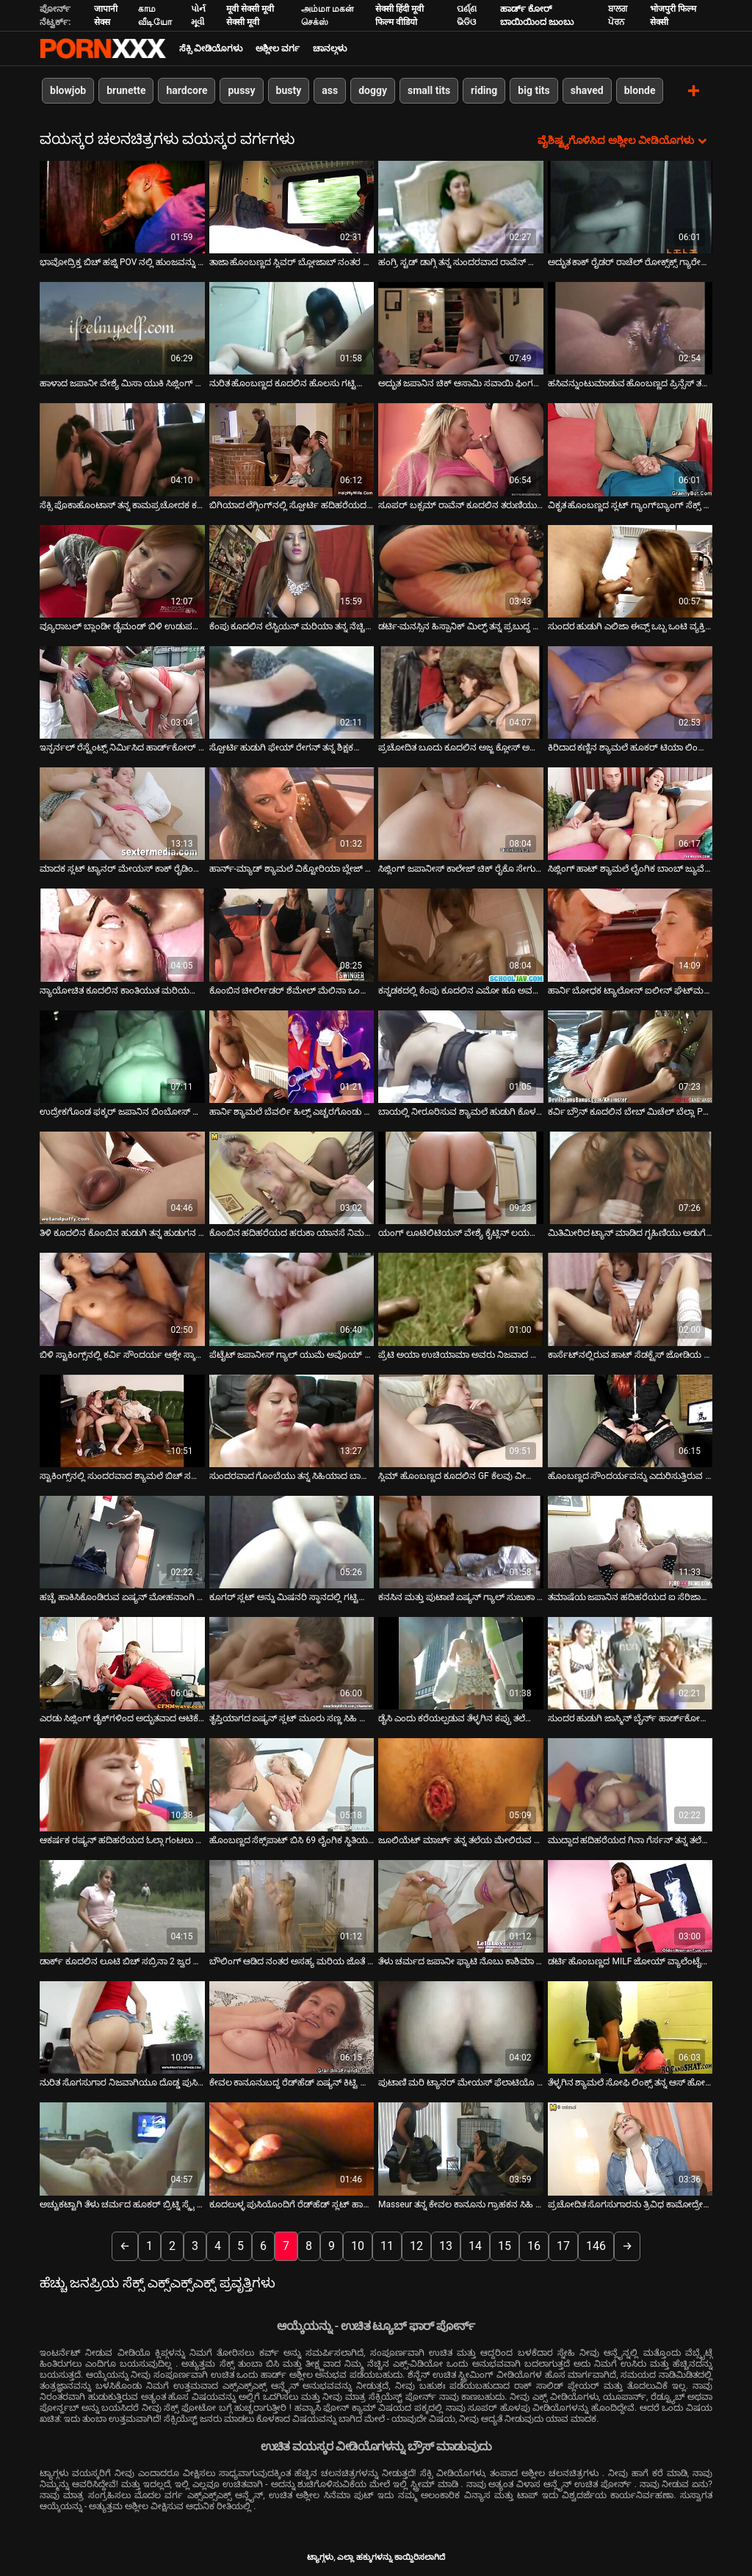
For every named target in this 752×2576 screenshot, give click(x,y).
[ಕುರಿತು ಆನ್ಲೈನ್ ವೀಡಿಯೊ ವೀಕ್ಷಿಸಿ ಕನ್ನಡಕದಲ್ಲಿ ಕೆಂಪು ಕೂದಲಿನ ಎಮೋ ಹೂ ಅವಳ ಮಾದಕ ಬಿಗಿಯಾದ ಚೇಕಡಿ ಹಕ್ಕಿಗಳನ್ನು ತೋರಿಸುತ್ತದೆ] (460, 935)
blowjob (68, 90)
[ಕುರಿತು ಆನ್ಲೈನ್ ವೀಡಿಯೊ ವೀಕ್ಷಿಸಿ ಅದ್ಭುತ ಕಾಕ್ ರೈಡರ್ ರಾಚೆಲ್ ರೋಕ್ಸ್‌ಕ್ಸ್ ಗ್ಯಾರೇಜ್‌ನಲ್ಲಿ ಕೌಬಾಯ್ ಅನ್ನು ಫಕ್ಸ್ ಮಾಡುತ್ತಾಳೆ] (630, 206)
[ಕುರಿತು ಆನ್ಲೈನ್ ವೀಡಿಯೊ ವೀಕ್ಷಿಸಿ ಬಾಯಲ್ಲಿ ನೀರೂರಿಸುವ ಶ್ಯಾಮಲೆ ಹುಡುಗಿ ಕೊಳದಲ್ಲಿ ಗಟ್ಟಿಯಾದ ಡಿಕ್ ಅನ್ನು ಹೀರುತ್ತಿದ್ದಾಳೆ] (460, 1056)
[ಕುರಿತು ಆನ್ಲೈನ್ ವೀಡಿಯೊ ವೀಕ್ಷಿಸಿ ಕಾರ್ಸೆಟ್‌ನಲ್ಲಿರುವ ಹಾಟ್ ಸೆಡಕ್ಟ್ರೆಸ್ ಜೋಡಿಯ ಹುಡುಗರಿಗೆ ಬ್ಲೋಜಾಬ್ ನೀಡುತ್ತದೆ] (630, 1299)
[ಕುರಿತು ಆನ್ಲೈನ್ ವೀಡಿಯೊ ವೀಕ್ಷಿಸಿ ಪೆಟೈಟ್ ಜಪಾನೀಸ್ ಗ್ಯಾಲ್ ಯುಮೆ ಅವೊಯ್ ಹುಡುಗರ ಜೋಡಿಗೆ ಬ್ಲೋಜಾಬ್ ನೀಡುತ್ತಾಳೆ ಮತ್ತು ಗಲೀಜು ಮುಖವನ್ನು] (292, 1299)
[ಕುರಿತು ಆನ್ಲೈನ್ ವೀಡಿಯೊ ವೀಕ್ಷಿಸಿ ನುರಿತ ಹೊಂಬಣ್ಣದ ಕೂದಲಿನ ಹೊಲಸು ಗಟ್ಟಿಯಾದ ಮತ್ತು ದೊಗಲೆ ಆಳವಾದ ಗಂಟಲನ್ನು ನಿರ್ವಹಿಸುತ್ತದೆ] (292, 327)
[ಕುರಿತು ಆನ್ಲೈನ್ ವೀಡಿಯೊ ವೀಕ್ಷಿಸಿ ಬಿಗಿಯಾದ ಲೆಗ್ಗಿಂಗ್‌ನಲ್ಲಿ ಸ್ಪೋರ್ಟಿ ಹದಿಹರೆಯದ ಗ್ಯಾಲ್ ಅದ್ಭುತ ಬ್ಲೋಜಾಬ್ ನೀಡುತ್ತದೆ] (292, 449)
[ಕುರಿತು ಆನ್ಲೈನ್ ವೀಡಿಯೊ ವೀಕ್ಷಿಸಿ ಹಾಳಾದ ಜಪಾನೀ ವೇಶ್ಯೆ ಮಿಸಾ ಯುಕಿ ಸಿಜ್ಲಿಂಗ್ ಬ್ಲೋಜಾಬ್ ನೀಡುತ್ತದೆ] (122, 327)
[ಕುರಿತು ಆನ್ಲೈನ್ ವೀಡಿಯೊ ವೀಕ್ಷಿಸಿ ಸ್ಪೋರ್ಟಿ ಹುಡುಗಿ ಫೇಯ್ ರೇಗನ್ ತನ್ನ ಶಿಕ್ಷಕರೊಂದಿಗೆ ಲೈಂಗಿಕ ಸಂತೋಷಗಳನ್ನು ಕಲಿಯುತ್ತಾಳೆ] (292, 691)
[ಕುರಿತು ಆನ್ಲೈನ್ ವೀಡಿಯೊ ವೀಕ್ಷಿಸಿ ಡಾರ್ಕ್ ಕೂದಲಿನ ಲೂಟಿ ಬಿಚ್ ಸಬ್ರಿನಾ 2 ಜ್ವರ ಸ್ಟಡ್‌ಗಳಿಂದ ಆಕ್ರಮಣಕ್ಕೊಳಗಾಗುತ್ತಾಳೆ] (122, 1905)
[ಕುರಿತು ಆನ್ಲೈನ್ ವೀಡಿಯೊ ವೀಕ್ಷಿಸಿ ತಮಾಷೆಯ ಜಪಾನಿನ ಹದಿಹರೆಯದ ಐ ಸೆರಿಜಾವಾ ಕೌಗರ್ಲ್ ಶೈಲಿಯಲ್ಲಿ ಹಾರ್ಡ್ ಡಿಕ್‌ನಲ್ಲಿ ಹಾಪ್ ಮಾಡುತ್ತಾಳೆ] (630, 1541)
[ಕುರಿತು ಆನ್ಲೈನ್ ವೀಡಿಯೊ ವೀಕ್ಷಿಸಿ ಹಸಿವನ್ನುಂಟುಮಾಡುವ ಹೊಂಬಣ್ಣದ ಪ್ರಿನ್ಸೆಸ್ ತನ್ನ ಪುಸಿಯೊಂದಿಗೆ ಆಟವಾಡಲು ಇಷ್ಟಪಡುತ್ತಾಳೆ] (630, 327)
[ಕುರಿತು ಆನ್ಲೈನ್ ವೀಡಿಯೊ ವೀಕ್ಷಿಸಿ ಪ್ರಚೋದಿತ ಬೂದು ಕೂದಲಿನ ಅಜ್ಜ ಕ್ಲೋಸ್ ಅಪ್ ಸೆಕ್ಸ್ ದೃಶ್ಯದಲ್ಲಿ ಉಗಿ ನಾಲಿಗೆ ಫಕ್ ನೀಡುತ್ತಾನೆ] (460, 691)
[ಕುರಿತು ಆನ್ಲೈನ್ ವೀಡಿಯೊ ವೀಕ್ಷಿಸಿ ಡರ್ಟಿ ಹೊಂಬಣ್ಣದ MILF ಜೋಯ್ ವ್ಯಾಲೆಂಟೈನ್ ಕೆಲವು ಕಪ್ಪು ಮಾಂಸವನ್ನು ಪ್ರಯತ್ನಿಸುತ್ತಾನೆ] (630, 1905)
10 (357, 2245)
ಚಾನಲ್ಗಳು (330, 48)
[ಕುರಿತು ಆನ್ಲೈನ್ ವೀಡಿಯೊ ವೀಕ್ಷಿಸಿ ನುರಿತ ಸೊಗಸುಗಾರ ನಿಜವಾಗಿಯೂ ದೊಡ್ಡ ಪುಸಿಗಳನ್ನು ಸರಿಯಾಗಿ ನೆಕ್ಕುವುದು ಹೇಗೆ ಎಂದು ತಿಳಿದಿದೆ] (122, 2026)
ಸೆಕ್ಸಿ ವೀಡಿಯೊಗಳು (210, 48)
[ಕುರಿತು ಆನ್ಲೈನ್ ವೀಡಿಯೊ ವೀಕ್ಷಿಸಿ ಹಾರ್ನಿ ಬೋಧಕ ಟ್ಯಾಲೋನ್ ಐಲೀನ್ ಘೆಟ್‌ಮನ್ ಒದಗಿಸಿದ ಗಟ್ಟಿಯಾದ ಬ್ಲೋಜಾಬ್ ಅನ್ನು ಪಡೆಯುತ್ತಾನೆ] (630, 935)
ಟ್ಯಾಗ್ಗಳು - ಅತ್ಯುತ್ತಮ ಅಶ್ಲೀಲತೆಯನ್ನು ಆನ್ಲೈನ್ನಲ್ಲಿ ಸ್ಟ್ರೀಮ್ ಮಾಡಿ (103, 48)
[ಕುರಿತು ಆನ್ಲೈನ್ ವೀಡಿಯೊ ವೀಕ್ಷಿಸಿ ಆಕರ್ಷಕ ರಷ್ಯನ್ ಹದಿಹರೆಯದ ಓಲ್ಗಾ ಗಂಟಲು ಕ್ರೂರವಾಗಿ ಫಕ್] (122, 1784)
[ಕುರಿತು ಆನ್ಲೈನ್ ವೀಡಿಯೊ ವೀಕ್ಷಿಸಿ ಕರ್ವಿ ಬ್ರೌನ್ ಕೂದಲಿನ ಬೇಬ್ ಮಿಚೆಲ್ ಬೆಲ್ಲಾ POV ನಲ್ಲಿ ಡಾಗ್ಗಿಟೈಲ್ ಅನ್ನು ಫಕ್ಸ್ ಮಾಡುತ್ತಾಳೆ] (630, 1056)
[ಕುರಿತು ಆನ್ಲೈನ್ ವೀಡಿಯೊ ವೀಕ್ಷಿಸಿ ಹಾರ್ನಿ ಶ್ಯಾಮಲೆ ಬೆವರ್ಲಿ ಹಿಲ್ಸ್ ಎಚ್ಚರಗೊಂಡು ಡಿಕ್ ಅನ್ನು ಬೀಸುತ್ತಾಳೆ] (292, 1056)
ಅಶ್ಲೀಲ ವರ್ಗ (278, 48)
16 (533, 2245)
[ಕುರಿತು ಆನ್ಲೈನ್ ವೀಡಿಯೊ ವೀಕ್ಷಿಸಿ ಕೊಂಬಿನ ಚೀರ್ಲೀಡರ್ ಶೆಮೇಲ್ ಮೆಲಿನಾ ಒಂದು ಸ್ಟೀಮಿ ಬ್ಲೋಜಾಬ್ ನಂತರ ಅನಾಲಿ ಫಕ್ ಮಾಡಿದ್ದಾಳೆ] (292, 935)
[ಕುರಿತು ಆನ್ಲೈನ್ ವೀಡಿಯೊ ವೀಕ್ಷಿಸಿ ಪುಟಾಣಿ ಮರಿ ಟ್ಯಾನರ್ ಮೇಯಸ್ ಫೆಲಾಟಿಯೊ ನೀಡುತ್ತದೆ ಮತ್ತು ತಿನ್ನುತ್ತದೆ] (460, 2026)
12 (416, 2245)
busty (289, 90)
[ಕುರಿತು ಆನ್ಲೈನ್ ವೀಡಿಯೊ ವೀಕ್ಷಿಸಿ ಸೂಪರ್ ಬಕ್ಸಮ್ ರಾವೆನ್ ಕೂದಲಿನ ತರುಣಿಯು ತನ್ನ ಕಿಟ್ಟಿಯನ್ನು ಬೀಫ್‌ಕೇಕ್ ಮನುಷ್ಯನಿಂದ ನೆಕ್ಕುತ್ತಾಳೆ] (460, 449)
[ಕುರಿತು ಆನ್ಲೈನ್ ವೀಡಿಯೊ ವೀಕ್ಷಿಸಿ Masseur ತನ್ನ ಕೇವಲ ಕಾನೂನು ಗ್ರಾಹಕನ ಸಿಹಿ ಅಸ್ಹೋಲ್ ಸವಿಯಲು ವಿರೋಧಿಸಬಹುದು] (460, 2148)
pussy (241, 90)
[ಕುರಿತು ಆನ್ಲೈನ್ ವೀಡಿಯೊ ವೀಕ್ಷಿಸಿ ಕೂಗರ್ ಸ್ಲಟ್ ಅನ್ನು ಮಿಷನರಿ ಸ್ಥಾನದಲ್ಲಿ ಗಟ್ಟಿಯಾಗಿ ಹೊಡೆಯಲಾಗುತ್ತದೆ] (292, 1541)
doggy (372, 90)
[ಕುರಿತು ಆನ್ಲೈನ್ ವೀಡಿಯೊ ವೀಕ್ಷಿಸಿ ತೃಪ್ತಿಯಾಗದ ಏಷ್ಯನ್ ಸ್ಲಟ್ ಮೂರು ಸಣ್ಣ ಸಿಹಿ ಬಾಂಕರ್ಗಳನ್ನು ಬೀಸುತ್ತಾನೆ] (292, 1662)
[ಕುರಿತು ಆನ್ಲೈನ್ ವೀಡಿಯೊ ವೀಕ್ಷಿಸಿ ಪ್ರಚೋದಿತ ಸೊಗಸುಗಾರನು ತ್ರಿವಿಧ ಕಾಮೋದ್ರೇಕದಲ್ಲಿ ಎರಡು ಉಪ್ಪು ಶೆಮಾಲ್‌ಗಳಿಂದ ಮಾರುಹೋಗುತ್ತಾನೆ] (630, 2148)
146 (596, 2245)
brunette (125, 90)
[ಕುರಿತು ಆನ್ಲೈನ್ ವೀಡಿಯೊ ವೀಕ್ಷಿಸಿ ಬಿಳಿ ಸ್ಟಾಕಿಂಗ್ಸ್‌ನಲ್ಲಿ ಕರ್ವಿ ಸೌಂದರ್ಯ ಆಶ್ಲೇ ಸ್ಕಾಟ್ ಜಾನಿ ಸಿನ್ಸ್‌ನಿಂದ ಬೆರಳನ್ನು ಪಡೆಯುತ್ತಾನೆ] (122, 1299)
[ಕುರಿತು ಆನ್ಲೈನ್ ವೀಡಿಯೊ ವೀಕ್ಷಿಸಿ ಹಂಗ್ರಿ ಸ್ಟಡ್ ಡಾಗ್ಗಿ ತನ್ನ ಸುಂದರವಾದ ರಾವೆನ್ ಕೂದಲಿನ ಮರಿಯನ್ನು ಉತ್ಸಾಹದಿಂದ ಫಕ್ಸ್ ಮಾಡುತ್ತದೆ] (460, 206)
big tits (533, 90)
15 (504, 2245)
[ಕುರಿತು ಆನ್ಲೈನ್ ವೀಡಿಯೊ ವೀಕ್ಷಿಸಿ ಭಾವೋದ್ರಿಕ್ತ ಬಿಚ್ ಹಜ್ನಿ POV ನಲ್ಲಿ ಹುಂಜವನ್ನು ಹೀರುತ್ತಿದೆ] (122, 206)
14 (475, 2245)
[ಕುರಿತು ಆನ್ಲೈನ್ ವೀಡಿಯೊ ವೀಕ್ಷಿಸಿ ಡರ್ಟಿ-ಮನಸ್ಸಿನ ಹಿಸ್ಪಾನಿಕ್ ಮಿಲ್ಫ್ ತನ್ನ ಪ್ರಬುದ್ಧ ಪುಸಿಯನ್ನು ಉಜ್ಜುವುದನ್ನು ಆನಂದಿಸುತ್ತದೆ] (460, 570)
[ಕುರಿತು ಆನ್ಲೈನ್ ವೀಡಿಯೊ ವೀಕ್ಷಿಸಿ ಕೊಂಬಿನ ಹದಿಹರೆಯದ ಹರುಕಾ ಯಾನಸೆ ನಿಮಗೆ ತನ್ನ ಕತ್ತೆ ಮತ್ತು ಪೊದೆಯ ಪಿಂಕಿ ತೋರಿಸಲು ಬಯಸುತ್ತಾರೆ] (292, 1177)
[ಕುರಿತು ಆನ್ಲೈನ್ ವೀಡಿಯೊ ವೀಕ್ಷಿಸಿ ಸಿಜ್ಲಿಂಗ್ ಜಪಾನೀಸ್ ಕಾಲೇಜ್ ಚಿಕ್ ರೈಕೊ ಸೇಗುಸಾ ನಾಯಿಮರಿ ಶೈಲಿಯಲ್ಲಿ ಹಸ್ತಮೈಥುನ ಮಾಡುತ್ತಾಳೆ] (460, 813)
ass (330, 90)
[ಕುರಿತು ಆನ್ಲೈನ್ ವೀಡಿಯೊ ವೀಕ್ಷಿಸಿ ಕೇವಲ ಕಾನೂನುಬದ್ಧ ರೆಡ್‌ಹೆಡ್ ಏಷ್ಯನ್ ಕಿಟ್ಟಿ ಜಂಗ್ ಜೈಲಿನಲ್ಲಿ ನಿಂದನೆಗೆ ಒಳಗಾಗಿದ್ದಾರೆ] (292, 2026)
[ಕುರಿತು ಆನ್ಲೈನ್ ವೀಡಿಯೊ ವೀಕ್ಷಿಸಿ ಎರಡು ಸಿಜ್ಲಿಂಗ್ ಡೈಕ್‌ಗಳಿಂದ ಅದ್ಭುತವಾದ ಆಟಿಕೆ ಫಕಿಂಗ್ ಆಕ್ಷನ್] (122, 1662)
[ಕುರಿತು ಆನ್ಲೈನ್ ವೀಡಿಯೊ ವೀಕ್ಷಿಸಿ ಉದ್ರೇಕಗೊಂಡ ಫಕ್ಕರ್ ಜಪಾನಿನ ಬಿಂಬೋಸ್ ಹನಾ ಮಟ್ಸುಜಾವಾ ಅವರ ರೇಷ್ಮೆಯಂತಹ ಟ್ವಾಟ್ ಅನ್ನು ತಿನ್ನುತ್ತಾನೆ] (122, 1056)
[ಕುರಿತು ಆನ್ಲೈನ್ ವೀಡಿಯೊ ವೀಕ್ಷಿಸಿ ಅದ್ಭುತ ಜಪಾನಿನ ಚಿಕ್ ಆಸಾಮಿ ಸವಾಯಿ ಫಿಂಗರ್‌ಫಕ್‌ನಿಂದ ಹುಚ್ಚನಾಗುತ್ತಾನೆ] (460, 327)
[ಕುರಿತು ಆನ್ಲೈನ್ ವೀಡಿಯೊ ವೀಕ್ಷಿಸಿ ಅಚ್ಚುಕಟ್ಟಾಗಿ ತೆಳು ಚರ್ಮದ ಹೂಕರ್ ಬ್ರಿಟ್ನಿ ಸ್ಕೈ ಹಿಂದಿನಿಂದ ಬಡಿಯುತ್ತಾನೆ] (122, 2148)
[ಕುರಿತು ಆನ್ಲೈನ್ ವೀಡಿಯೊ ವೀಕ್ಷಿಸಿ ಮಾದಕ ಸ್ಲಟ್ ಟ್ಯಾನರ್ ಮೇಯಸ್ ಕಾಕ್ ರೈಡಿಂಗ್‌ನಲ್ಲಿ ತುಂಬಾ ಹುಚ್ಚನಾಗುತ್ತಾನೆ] (122, 813)
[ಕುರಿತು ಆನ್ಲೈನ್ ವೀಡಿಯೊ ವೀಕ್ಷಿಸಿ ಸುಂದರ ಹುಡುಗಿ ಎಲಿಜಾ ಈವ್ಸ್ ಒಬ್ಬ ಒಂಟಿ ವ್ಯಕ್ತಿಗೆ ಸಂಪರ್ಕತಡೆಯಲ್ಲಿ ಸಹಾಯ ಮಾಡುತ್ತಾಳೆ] (630, 570)
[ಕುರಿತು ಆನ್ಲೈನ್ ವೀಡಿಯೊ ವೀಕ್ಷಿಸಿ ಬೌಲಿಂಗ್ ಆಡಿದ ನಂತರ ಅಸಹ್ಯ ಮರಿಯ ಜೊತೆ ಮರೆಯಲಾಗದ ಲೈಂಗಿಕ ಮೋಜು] (292, 1905)
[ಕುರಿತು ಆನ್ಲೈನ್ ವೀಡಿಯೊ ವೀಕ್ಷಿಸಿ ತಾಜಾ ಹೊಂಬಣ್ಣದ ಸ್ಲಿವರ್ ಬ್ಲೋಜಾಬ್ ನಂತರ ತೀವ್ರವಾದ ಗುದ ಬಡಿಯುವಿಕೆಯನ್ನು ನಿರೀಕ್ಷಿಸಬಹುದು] (292, 206)
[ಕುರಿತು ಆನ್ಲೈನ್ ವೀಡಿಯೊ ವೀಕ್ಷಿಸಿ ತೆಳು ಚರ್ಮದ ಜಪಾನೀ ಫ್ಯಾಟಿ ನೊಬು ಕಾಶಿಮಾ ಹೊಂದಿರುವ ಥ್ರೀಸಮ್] (460, 1905)
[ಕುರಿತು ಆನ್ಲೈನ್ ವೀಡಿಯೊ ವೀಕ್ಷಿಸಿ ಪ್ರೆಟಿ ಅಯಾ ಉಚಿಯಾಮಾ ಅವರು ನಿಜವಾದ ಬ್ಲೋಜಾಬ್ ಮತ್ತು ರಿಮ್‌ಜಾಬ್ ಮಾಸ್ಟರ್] (460, 1299)
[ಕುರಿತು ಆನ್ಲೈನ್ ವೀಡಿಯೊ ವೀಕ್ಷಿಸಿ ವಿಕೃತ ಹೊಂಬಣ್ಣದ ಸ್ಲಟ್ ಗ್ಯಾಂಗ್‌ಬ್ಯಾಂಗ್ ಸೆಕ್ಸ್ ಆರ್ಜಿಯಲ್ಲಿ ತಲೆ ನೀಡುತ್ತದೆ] (630, 449)
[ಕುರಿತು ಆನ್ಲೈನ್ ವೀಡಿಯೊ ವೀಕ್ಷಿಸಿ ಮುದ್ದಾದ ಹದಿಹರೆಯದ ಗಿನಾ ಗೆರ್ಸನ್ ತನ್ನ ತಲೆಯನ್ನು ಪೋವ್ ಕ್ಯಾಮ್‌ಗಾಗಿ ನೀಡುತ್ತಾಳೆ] (630, 1784)
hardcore (186, 90)
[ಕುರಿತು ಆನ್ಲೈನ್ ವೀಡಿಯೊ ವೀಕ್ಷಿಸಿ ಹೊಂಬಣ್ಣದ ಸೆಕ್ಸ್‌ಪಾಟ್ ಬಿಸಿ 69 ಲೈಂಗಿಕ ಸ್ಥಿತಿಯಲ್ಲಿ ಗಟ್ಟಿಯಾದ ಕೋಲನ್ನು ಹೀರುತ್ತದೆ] (292, 1784)
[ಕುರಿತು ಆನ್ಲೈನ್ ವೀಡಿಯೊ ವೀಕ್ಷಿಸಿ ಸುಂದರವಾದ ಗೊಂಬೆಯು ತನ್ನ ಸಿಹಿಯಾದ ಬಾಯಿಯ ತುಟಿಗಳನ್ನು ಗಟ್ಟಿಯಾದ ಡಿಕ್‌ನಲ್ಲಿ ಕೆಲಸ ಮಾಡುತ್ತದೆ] (292, 1420)
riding (484, 90)
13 (445, 2245)
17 (563, 2245)
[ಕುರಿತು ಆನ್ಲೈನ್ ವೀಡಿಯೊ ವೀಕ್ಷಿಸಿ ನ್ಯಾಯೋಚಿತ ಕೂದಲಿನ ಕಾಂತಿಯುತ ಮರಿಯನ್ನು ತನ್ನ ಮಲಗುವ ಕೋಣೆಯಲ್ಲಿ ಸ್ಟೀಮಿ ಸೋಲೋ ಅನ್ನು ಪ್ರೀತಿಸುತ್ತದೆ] (122, 935)
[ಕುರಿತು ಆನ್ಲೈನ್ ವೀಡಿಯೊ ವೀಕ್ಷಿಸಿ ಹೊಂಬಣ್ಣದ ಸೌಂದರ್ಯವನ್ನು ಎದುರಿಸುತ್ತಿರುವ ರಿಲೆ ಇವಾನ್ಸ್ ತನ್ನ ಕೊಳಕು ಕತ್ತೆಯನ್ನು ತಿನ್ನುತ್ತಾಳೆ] (630, 1420)
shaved (587, 90)
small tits (429, 90)
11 (387, 2245)
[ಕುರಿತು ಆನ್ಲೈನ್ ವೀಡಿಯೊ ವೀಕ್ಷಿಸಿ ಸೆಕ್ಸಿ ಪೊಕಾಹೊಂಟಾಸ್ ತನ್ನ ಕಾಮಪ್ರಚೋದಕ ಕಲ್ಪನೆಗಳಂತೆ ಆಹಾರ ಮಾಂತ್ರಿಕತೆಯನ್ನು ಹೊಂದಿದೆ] (122, 449)
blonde (640, 90)
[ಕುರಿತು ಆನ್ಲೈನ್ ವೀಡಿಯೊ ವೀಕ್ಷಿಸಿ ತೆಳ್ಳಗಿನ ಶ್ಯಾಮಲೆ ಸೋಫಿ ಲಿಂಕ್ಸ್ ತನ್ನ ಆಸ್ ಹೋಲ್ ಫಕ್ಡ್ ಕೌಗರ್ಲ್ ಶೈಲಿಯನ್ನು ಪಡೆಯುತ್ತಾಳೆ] (630, 2026)
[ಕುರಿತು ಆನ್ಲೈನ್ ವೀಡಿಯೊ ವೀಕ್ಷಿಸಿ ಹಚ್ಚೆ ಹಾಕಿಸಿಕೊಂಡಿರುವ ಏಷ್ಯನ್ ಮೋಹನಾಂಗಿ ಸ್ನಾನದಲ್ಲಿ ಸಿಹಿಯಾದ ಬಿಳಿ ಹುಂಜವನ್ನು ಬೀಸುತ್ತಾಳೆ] (122, 1541)
